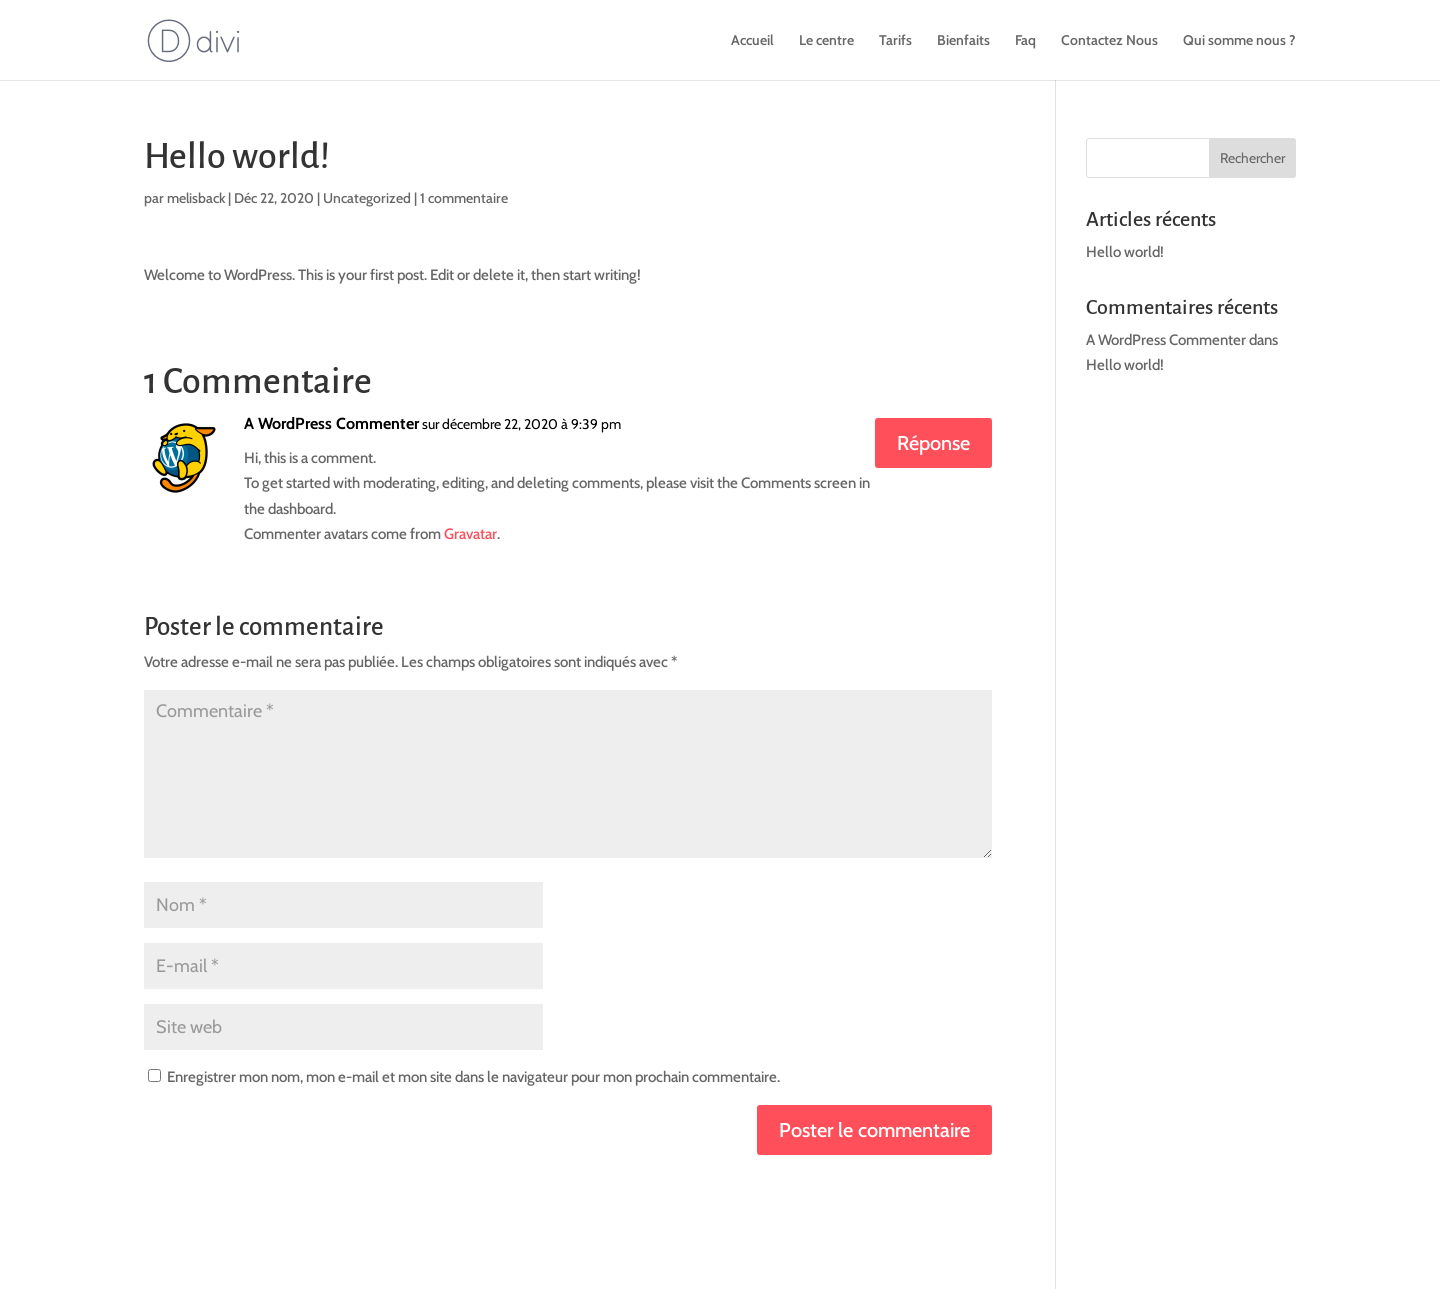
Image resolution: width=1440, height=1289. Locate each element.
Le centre (826, 41)
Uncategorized (367, 198)
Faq (1025, 41)
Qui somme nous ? (1239, 41)
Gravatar (470, 534)
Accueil (752, 41)
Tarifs (895, 41)
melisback (196, 198)
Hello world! (1125, 252)
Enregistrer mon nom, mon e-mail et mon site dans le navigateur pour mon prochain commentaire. (473, 1077)
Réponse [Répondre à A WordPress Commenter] (933, 443)
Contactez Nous (1109, 41)
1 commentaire (464, 198)
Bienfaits (963, 41)
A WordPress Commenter (331, 423)
